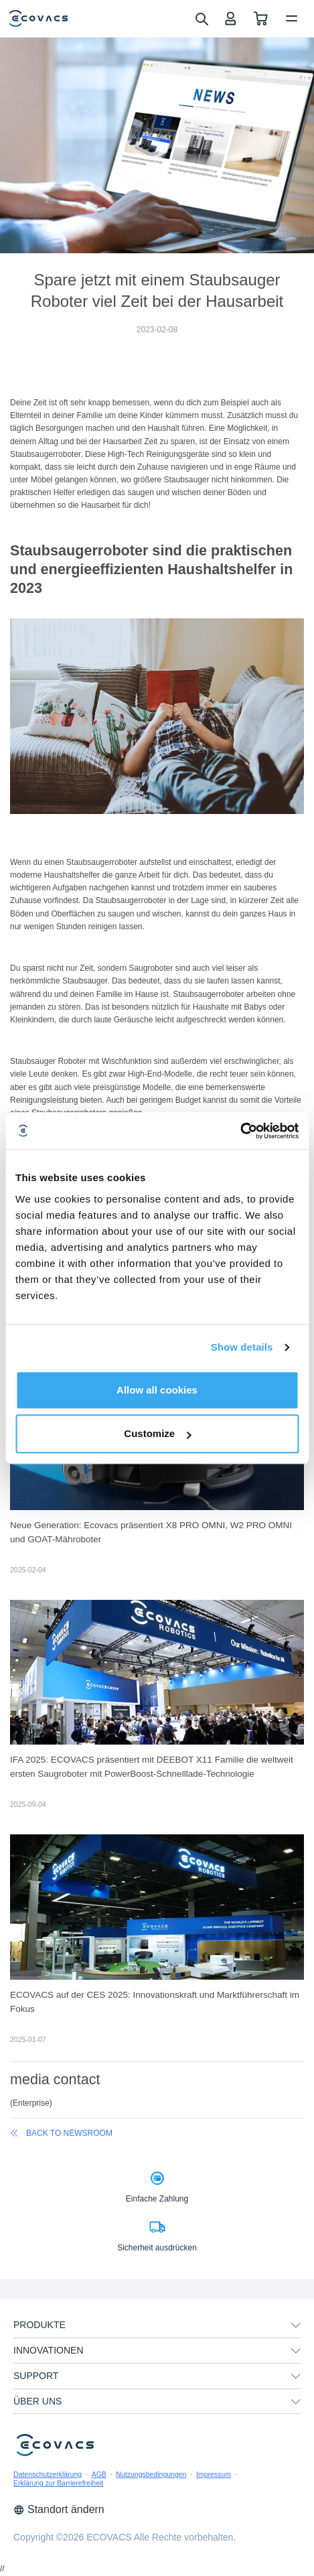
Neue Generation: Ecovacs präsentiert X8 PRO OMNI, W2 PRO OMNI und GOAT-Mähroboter (151, 1532)
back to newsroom (61, 2133)
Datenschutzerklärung (47, 2474)
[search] (201, 18)
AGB (99, 2474)
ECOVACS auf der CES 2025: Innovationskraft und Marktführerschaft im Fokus (154, 2002)
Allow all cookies (157, 1390)
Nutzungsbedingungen (151, 2474)
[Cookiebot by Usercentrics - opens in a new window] (240, 1131)
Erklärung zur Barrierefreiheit (58, 2483)
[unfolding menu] (296, 2325)
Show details (242, 1347)
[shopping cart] (261, 18)
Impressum (213, 2474)
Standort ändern (58, 2509)
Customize (157, 1433)
